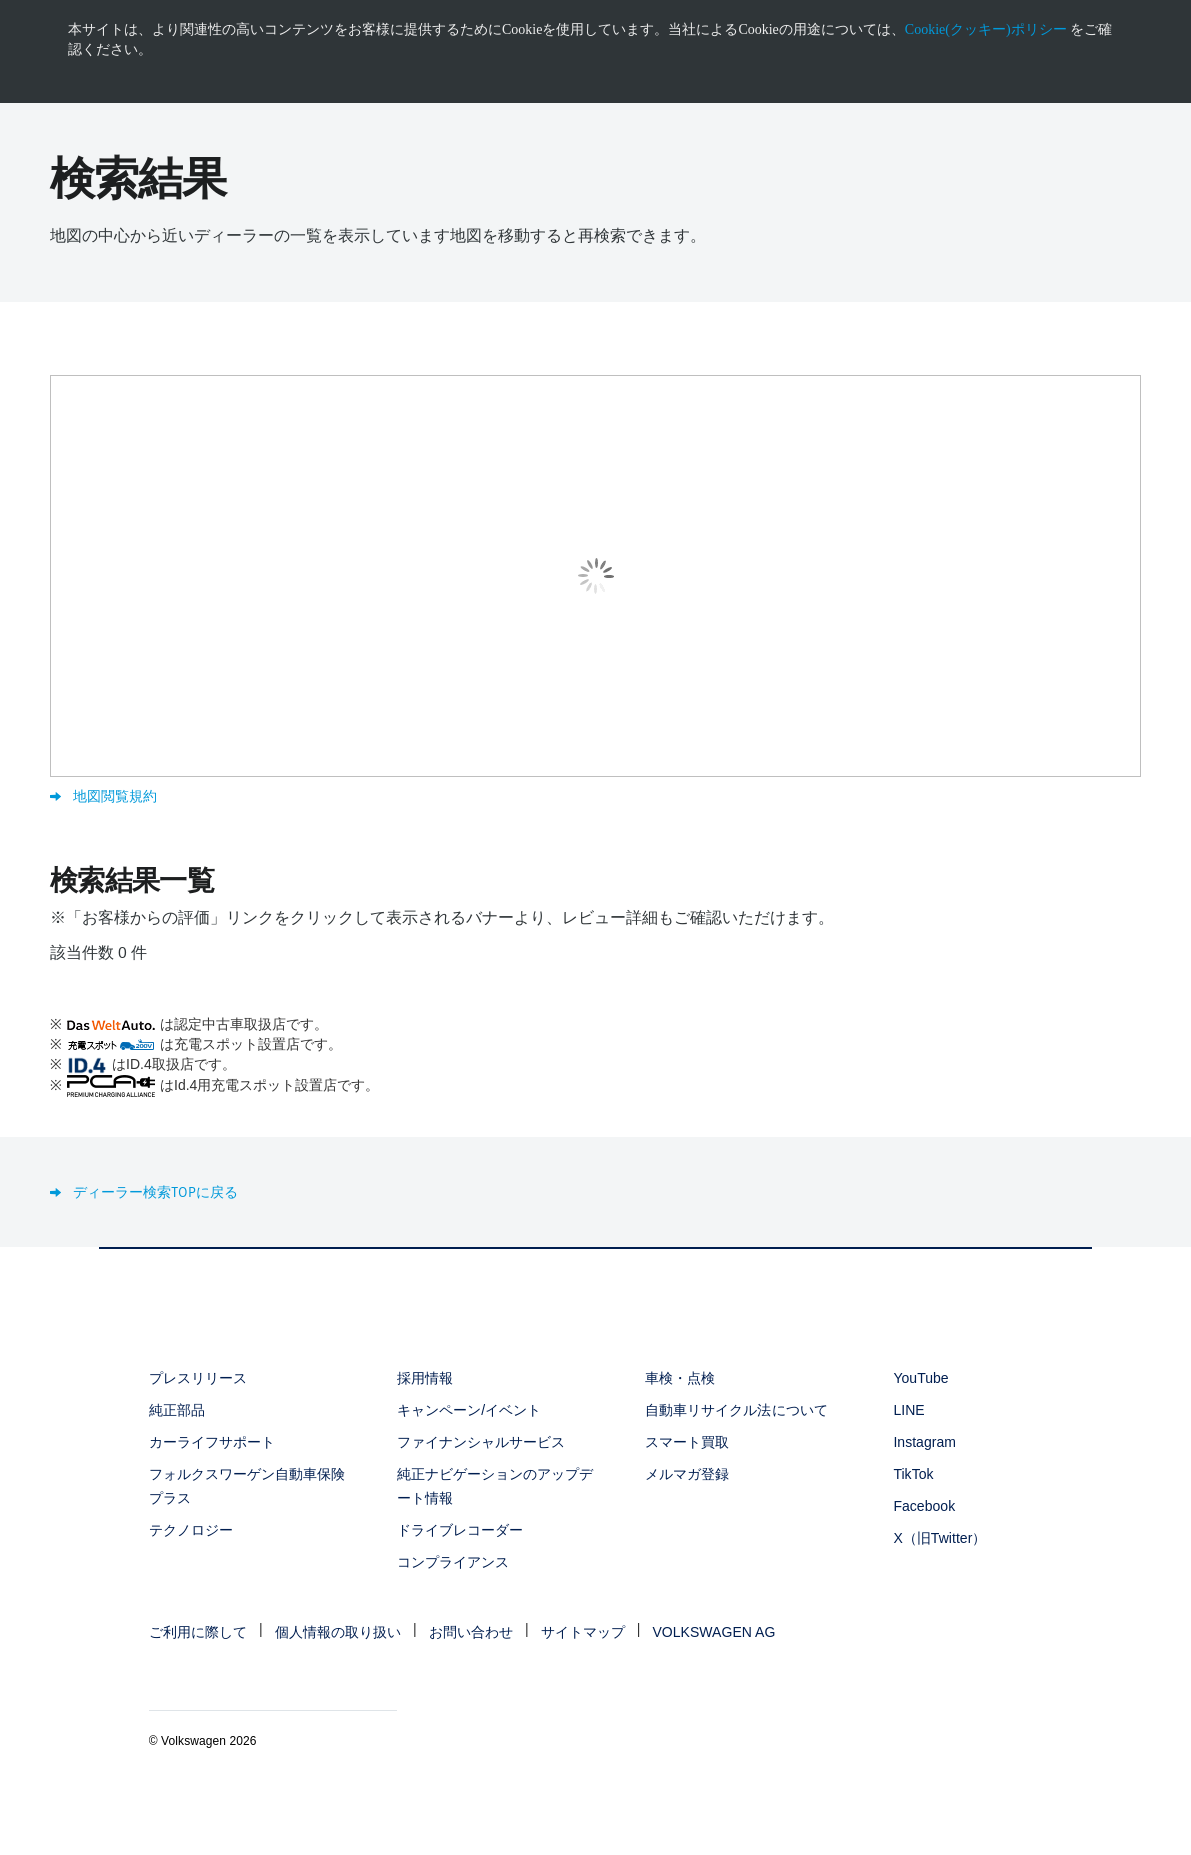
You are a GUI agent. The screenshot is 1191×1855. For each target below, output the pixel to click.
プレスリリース (198, 1378)
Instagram (924, 1442)
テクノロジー (191, 1530)
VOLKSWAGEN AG (713, 1632)
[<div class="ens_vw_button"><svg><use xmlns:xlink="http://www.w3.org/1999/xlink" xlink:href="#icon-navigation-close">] (1188, 7)
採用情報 (425, 1378)
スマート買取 (687, 1442)
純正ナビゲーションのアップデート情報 (495, 1486)
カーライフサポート (212, 1442)
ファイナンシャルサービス (481, 1442)
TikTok (913, 1474)
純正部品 (177, 1410)
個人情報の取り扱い (338, 1632)
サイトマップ (583, 1632)
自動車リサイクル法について (736, 1410)
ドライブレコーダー (460, 1530)
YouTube (920, 1378)
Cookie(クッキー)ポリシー (986, 29)
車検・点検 (680, 1378)
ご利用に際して (198, 1632)
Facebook (924, 1506)
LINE (908, 1410)
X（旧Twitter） (939, 1538)
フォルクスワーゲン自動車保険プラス (247, 1486)
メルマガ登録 (687, 1474)
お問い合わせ (471, 1632)
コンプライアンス (453, 1562)
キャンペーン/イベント (469, 1410)
